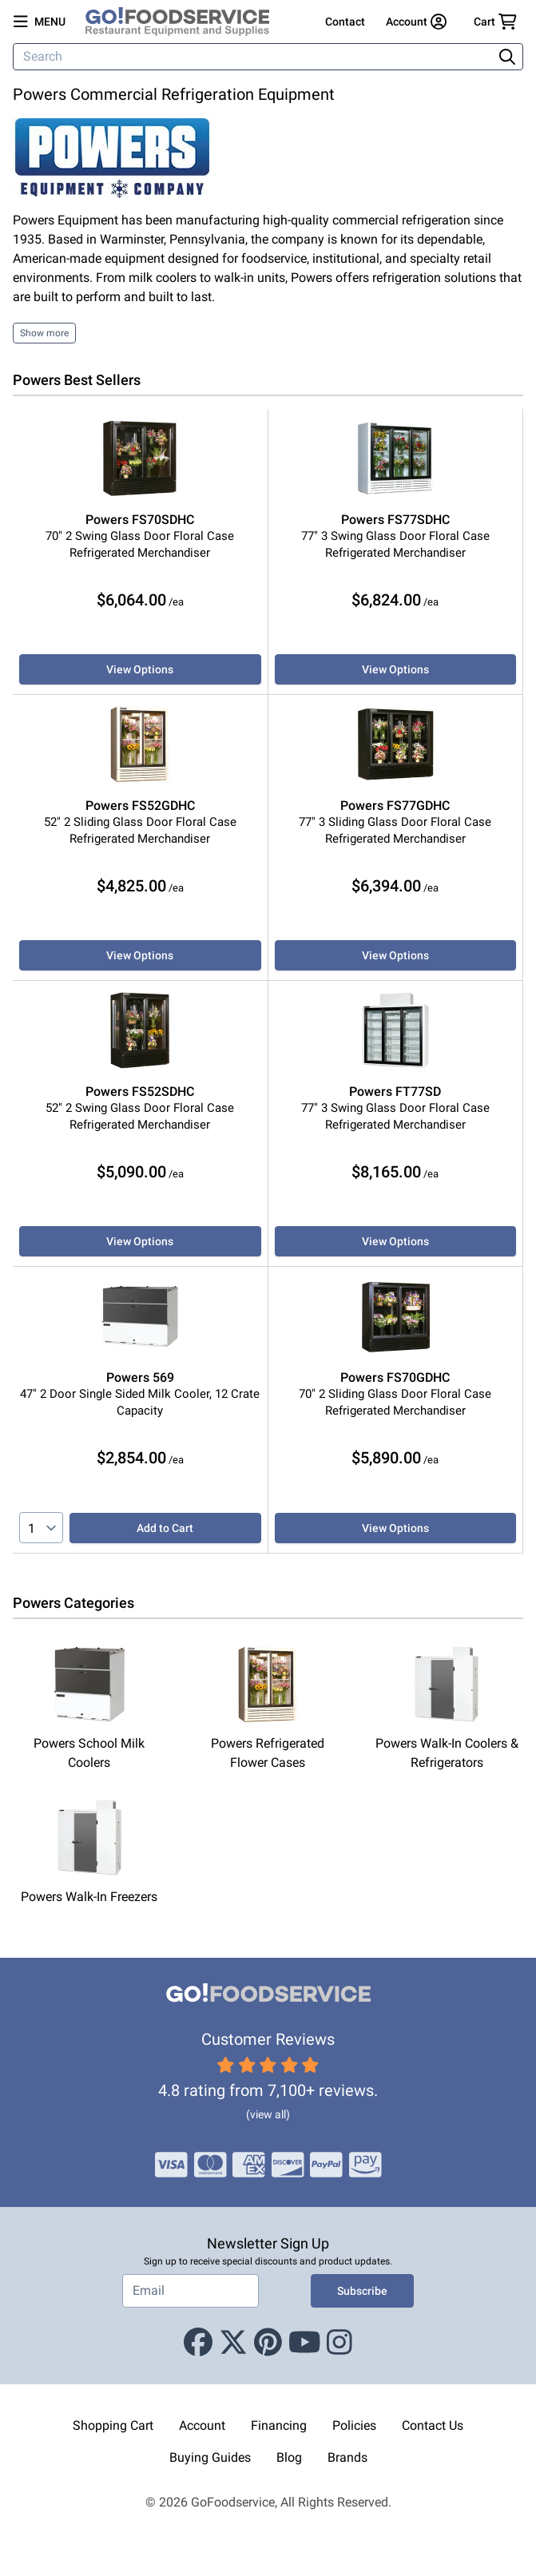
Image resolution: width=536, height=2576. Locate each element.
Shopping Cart (113, 2425)
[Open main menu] (39, 21)
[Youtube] (304, 2343)
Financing (279, 2425)
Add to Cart (165, 1528)
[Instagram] (339, 2343)
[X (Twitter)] (233, 2343)
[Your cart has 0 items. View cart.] (495, 21)
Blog (289, 2457)
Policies (354, 2425)
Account (202, 2425)
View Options (139, 669)
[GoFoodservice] (183, 21)
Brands (347, 2457)
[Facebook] (198, 2343)
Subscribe (362, 2290)
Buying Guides (210, 2457)
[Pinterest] (268, 2343)
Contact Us (432, 2425)
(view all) (268, 2114)
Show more (44, 333)
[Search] (254, 56)
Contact (345, 21)
